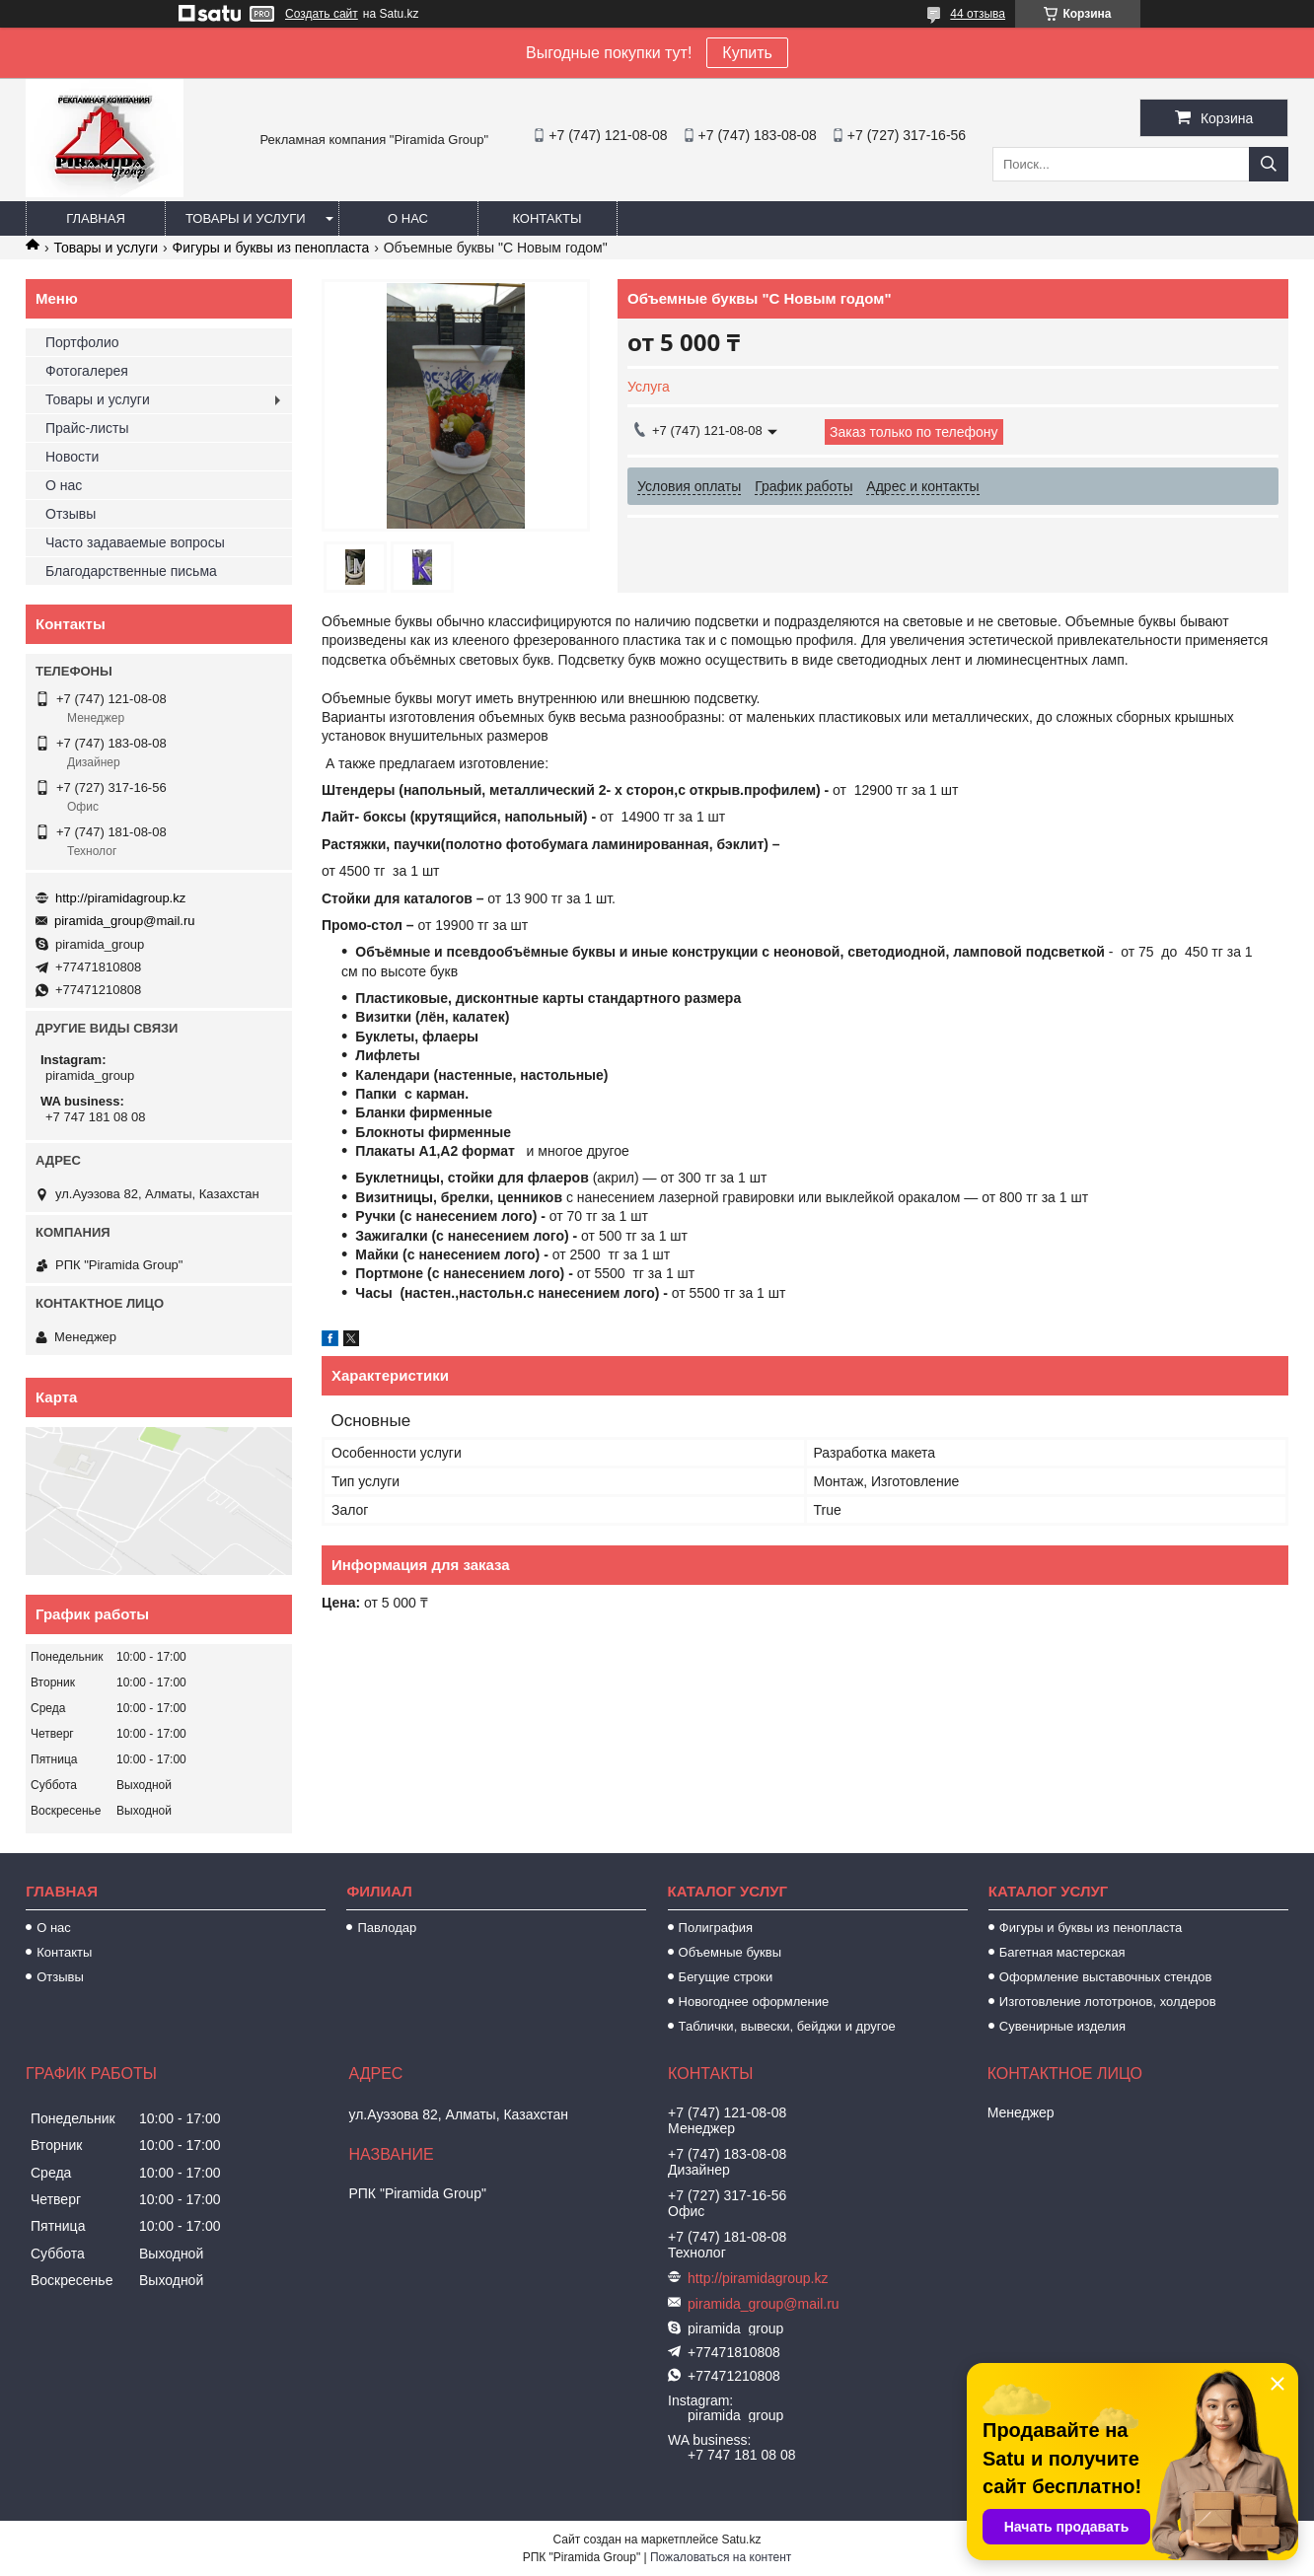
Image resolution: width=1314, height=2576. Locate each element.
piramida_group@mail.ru (124, 920)
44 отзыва (977, 14)
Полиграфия (716, 1927)
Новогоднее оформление (754, 2001)
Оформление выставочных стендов (1105, 1976)
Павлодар (386, 1927)
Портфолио (82, 342)
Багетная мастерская (1062, 1952)
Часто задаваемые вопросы (135, 542)
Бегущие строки (726, 1976)
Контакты (546, 218)
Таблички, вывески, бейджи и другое (787, 2026)
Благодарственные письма (131, 571)
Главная (95, 218)
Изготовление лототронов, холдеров (1107, 2001)
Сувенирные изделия (1062, 2026)
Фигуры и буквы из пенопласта (271, 247)
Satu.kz (741, 2539)
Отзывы (70, 514)
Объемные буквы (730, 1952)
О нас (408, 218)
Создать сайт (321, 14)
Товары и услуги (245, 218)
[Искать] (1268, 164)
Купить (747, 52)
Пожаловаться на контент (720, 2557)
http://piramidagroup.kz (120, 898)
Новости (72, 457)
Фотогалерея (86, 371)
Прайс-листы (87, 428)
